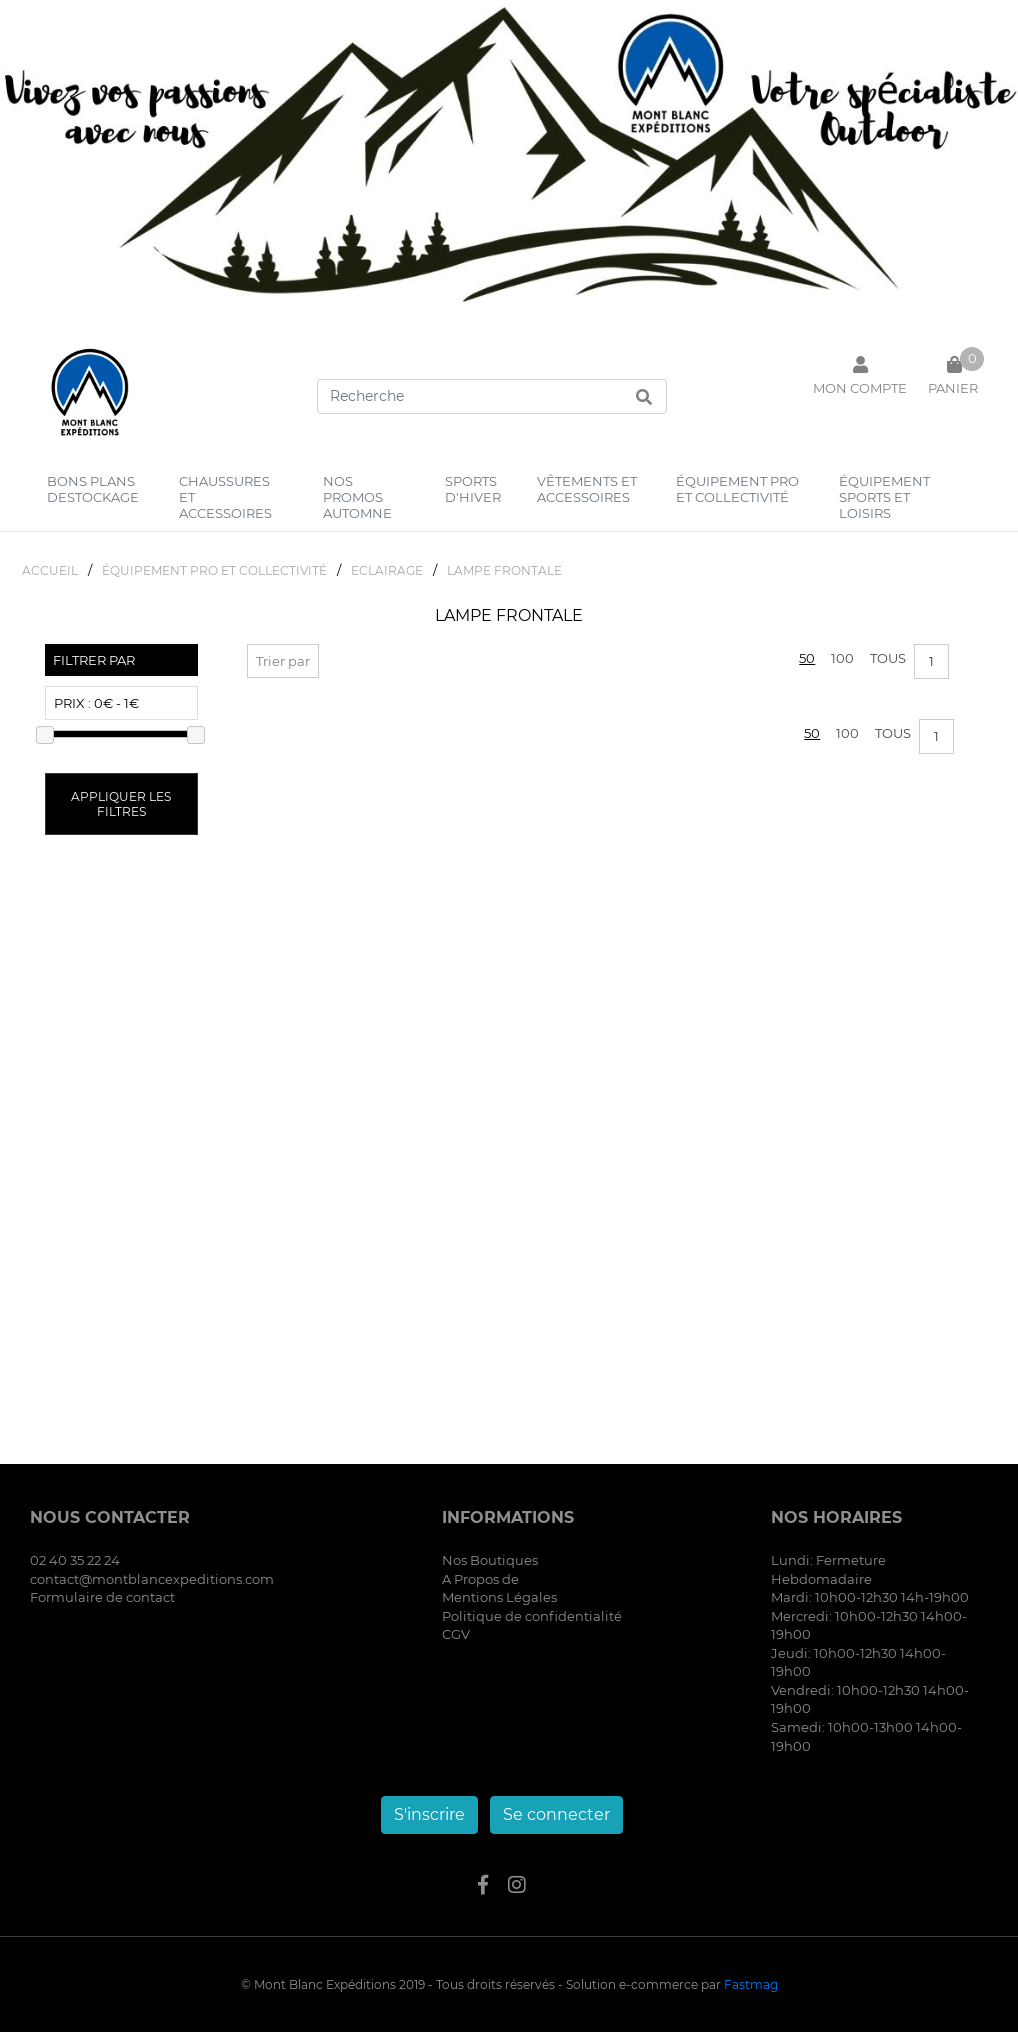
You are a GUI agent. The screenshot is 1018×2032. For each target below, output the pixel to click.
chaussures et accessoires (225, 497)
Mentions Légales (499, 1597)
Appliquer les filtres (121, 804)
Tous (888, 658)
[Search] (492, 396)
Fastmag (751, 1984)
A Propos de (480, 1579)
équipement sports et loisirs (884, 497)
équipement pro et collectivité (737, 489)
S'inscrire (429, 1814)
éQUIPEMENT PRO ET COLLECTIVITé (214, 570)
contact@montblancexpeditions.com (152, 1579)
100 (842, 658)
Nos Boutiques (490, 1560)
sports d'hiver (473, 489)
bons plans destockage (93, 489)
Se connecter (556, 1814)
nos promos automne (357, 497)
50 (807, 658)
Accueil (50, 570)
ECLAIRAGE (387, 570)
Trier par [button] (283, 661)
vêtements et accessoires (587, 489)
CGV (456, 1634)
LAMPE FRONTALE (504, 570)
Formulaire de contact (102, 1597)
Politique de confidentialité (532, 1616)
